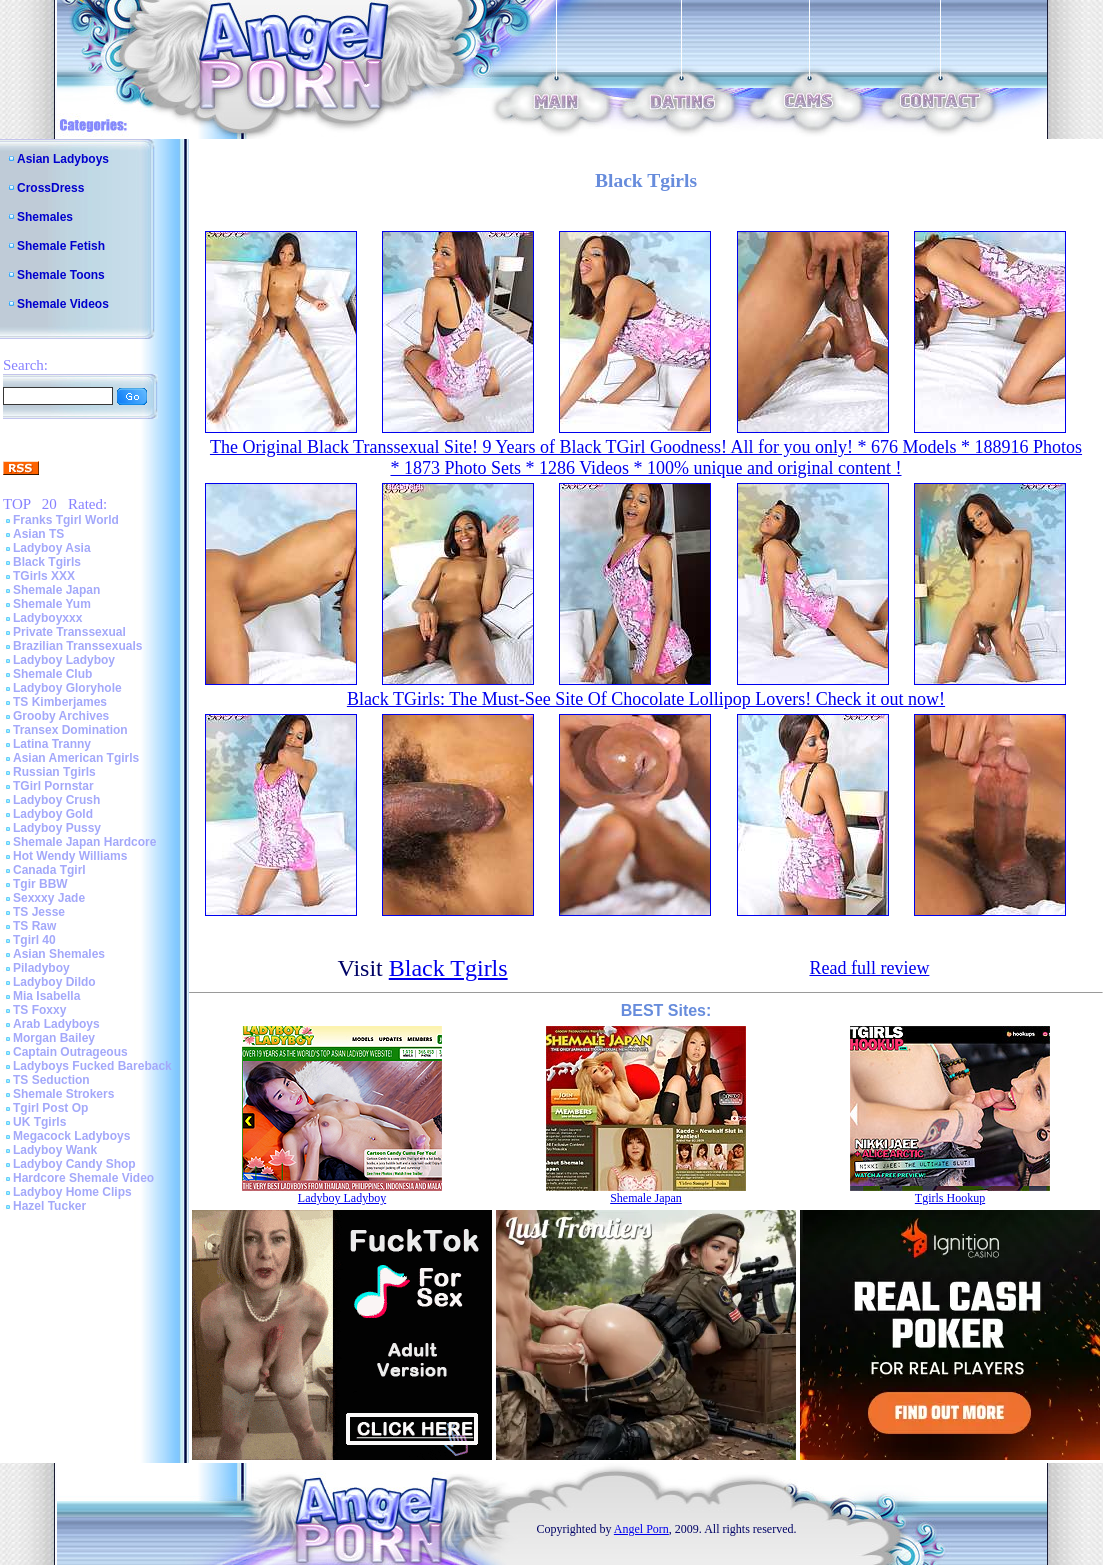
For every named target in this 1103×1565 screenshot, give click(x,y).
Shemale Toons (61, 275)
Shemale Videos (63, 304)
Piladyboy (41, 968)
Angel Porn (641, 1529)
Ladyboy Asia (52, 548)
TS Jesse (39, 912)
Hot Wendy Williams (70, 856)
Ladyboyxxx (47, 618)
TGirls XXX (44, 576)
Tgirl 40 (34, 940)
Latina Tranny (52, 744)
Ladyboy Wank (55, 1150)
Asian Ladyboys (63, 159)
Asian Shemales (59, 954)
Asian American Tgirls (76, 758)
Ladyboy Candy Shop (74, 1164)
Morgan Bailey (54, 1038)
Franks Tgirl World (66, 520)
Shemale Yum (52, 604)
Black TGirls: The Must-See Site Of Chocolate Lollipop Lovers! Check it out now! (646, 699)
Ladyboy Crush (56, 800)
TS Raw (34, 926)
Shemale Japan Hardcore (84, 842)
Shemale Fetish (61, 246)
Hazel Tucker (49, 1206)
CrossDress (50, 188)
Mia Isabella (46, 996)
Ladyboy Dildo (54, 982)
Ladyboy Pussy (57, 828)
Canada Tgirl (49, 870)
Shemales (45, 217)
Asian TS (38, 534)
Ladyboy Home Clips (72, 1192)
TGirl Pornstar (53, 786)
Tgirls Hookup (950, 1198)
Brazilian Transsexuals (77, 646)
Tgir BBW (40, 884)
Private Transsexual (69, 632)
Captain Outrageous (70, 1052)
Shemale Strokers (63, 1094)
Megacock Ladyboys (71, 1136)
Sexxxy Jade (49, 898)
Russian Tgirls (54, 772)
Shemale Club (52, 674)
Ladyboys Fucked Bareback (92, 1066)
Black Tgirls (47, 562)
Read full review (869, 968)
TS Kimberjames (60, 702)
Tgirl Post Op (50, 1108)
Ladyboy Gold (53, 814)
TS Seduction (51, 1080)
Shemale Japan (56, 590)
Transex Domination (70, 730)
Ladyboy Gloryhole (67, 688)
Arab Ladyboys (56, 1024)
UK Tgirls (39, 1122)
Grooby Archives (61, 716)
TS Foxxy (39, 1010)
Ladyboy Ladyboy (64, 660)
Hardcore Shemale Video (83, 1178)
